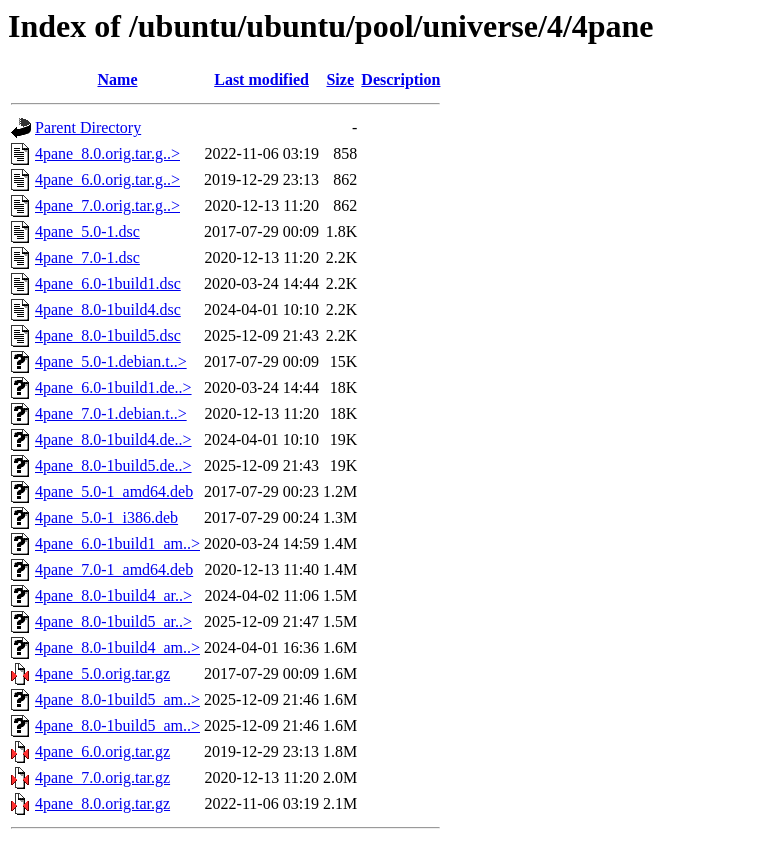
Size (340, 79)
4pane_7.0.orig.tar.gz (102, 777)
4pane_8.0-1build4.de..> (113, 439)
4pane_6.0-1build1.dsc (108, 283)
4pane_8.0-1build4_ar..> (113, 595)
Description (400, 79)
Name (118, 79)
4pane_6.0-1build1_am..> (117, 543)
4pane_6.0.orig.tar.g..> (107, 179)
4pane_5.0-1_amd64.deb (114, 491)
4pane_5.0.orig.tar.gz (102, 673)
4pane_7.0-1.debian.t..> (111, 413)
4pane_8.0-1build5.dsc (108, 335)
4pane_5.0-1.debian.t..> (111, 361)
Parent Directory (88, 127)
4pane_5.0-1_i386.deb (106, 517)
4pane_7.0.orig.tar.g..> (107, 205)
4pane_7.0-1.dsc (87, 257)
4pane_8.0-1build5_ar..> (113, 621)
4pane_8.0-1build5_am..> (117, 699)
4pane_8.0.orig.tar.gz (102, 803)
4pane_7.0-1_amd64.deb (114, 569)
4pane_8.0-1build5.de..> (113, 465)
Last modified (261, 79)
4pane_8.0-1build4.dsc (108, 309)
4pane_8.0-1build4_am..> (117, 647)
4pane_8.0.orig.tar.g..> (107, 153)
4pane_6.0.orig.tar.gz (102, 751)
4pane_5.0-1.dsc (87, 231)
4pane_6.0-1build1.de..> (113, 387)
